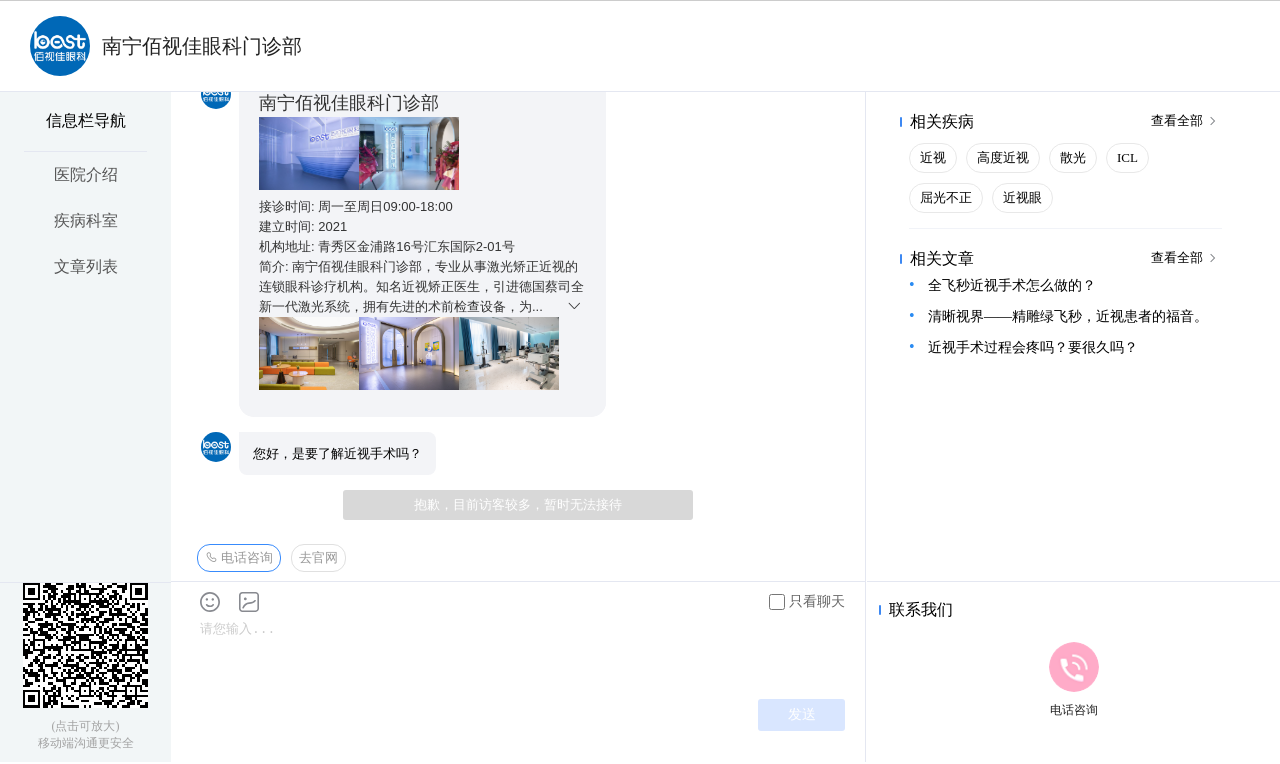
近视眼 (1022, 197)
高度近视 (1003, 157)
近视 (933, 157)
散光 (1073, 157)
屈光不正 (946, 197)
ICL (1127, 157)
